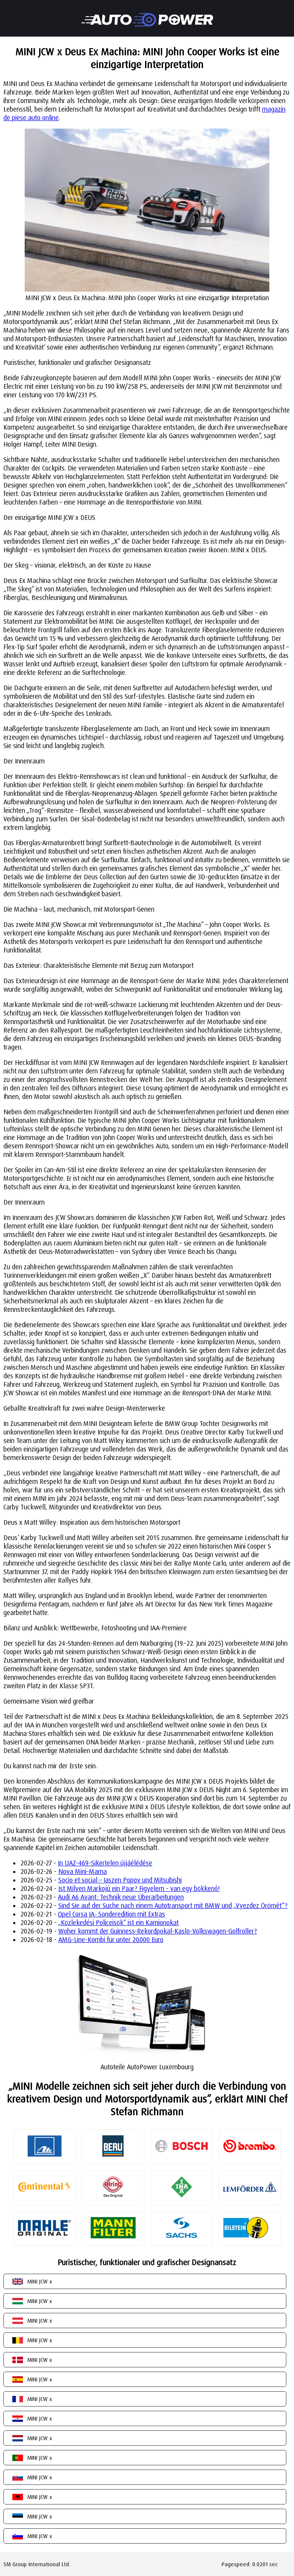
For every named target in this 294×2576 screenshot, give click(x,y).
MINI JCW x (39, 2281)
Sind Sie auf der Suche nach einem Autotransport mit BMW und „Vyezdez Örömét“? (173, 1905)
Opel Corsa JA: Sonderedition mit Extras (111, 1914)
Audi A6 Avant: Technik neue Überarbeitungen (121, 1897)
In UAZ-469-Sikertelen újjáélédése (105, 1863)
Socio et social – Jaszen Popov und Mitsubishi (120, 1880)
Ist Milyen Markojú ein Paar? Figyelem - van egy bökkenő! (139, 1888)
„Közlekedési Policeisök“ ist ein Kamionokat (118, 1922)
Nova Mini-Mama (82, 1871)
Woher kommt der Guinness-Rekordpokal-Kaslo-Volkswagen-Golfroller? (157, 1931)
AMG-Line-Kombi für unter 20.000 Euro (110, 1939)
